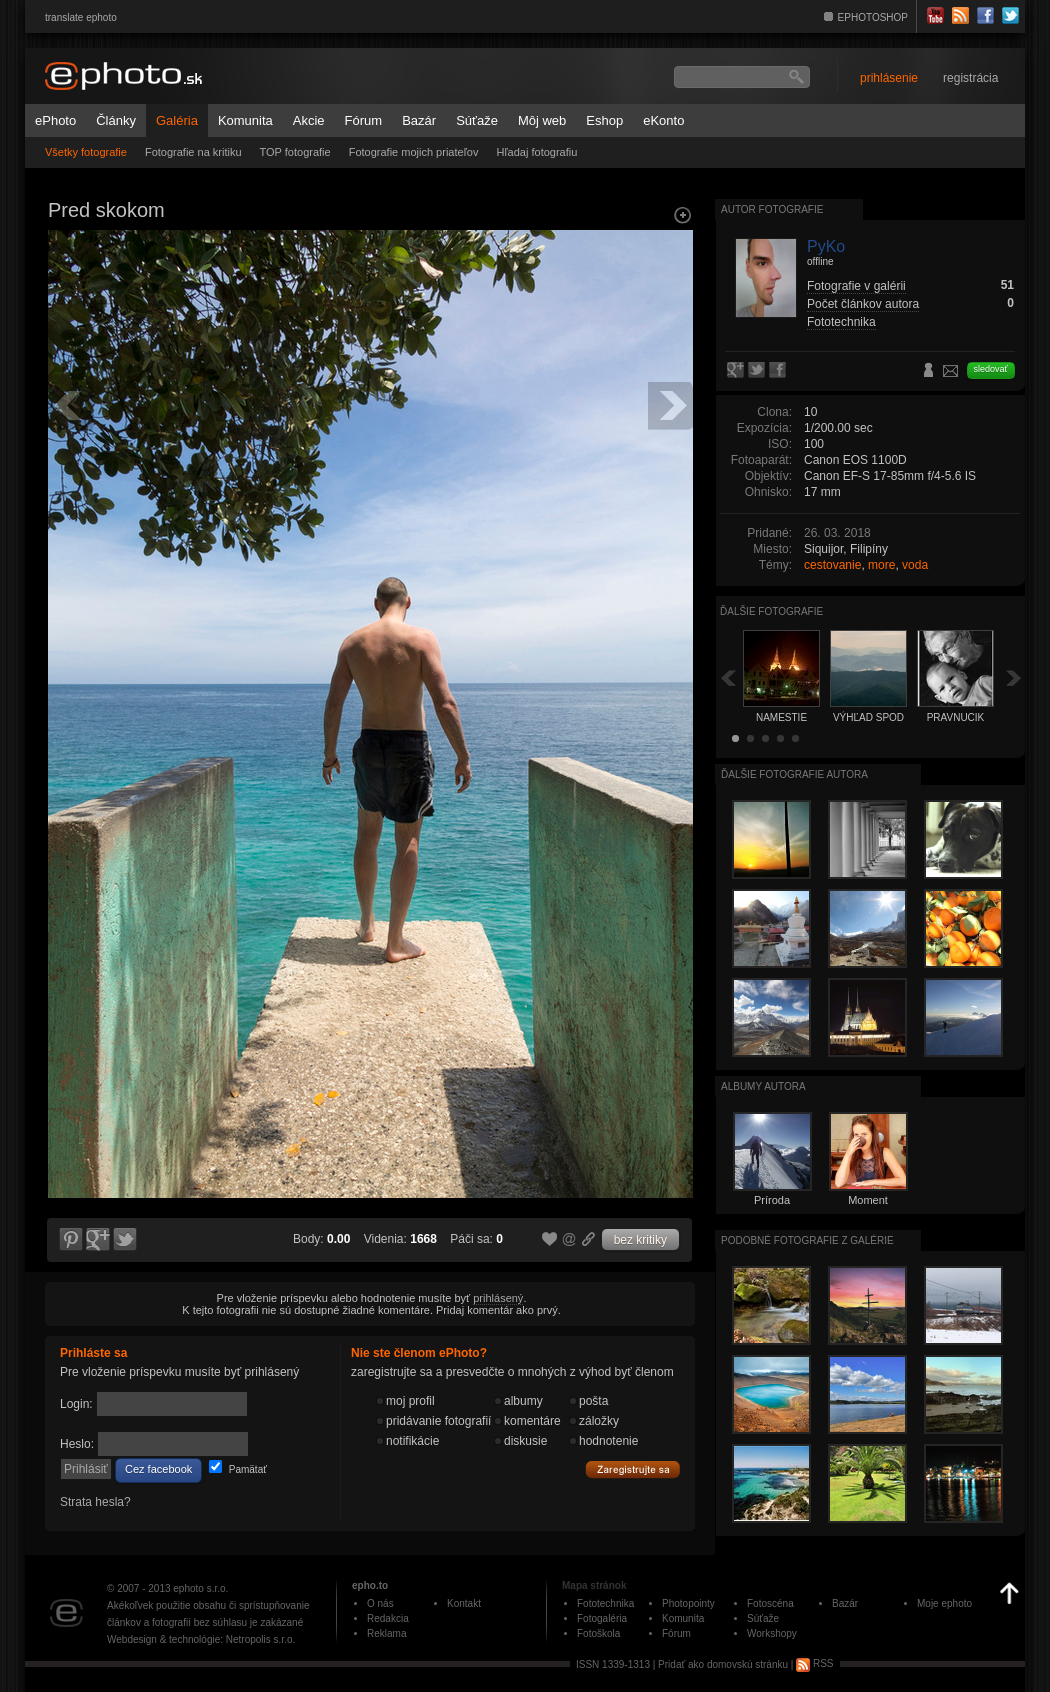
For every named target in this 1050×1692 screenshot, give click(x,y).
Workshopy (772, 1633)
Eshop (604, 120)
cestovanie (832, 565)
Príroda (772, 1200)
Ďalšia (1014, 677)
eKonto (663, 120)
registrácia (970, 78)
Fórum (364, 120)
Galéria (177, 120)
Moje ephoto (944, 1603)
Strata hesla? (95, 1502)
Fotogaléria (602, 1618)
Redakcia (388, 1618)
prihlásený (498, 1298)
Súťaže (477, 120)
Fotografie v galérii (856, 286)
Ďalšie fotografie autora (794, 774)
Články (116, 120)
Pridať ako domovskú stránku (723, 1663)
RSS (814, 1663)
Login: (76, 1404)
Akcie (309, 120)
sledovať (991, 369)
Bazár (419, 120)
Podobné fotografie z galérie (807, 1240)
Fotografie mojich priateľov (414, 152)
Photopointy (688, 1603)
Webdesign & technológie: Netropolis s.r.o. (201, 1639)
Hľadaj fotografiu (536, 152)
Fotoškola (598, 1633)
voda (915, 565)
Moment (868, 1200)
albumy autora (763, 1086)
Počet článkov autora (863, 304)
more (881, 565)
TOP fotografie (295, 152)
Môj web (542, 120)
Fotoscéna (770, 1603)
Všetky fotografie (86, 152)
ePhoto (55, 120)
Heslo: (77, 1444)
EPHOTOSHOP (873, 17)
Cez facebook (158, 1469)
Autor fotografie (772, 209)
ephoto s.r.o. (200, 1588)
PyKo (826, 246)
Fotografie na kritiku (193, 152)
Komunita (245, 120)
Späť (728, 677)
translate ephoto (81, 17)
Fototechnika (841, 322)
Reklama (386, 1633)
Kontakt (464, 1603)
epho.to (370, 1585)
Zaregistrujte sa (633, 1470)
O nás (380, 1603)
